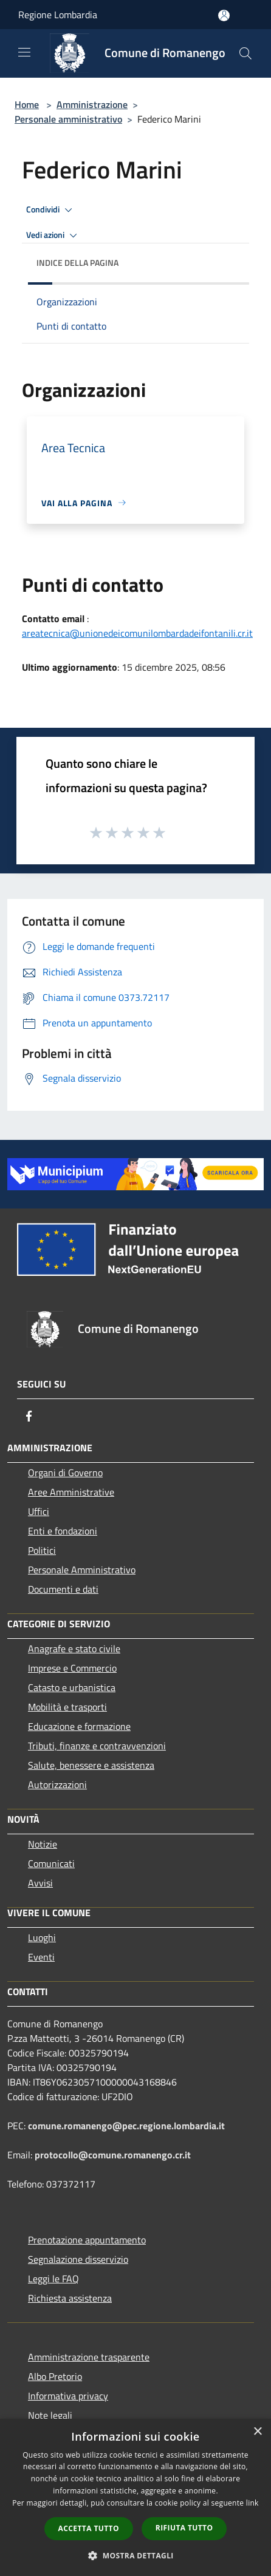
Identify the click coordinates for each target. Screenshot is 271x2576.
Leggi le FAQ (53, 2278)
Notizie (42, 1844)
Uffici (38, 1511)
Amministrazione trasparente (88, 2357)
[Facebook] (29, 1416)
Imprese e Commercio (72, 1668)
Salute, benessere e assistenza (91, 1765)
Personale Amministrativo (82, 1569)
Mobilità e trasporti (67, 1707)
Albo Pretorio (55, 2376)
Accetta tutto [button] (88, 2528)
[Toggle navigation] (24, 52)
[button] (135, 2555)
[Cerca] (245, 53)
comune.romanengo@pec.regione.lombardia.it (126, 2125)
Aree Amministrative (71, 1492)
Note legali (50, 2415)
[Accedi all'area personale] (224, 15)
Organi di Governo (65, 1472)
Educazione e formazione (79, 1726)
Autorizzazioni (57, 1784)
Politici (42, 1550)
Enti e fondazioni (62, 1531)
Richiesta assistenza (70, 2298)
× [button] (257, 2431)
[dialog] (135, 2497)
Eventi (41, 1957)
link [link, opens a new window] (252, 2503)
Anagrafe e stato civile (74, 1648)
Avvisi (40, 1883)
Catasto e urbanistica (71, 1687)
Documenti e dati (63, 1589)
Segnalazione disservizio (78, 2259)
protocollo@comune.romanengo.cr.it (113, 2154)
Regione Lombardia (57, 14)
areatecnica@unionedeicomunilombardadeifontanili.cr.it (137, 633)
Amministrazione (92, 104)
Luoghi (42, 1937)
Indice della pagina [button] (77, 262)
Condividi (51, 210)
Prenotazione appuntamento (87, 2239)
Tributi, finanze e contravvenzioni (97, 1745)
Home (27, 104)
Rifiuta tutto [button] (184, 2528)
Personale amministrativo (68, 119)
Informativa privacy (68, 2395)
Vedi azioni (53, 235)
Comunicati (51, 1863)
